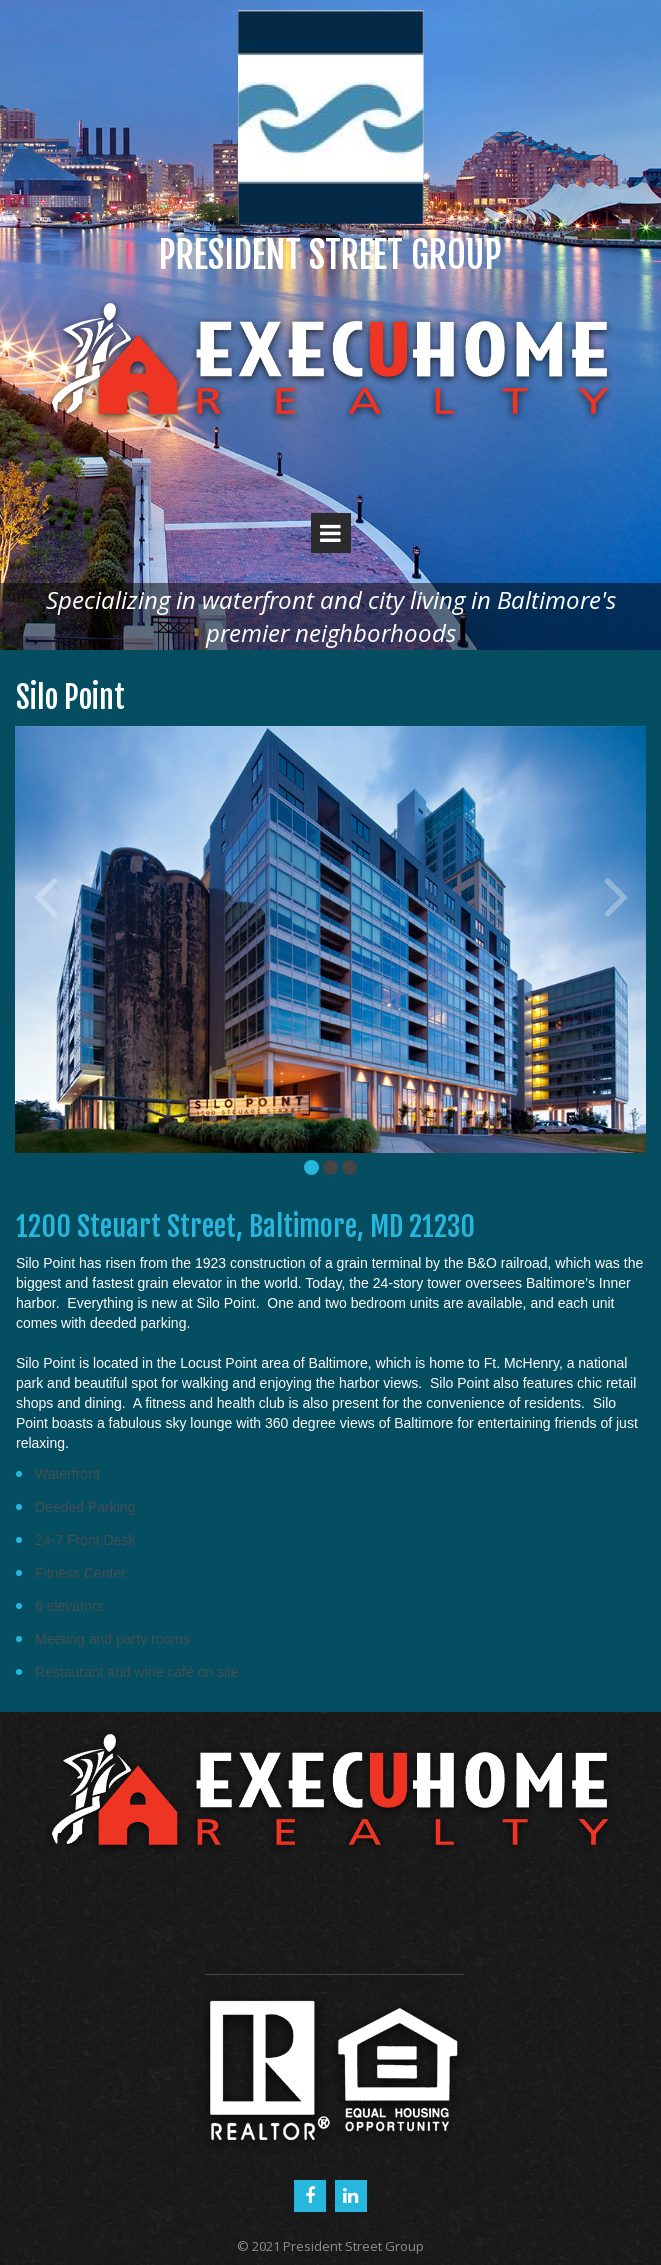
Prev (45, 895)
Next (616, 895)
